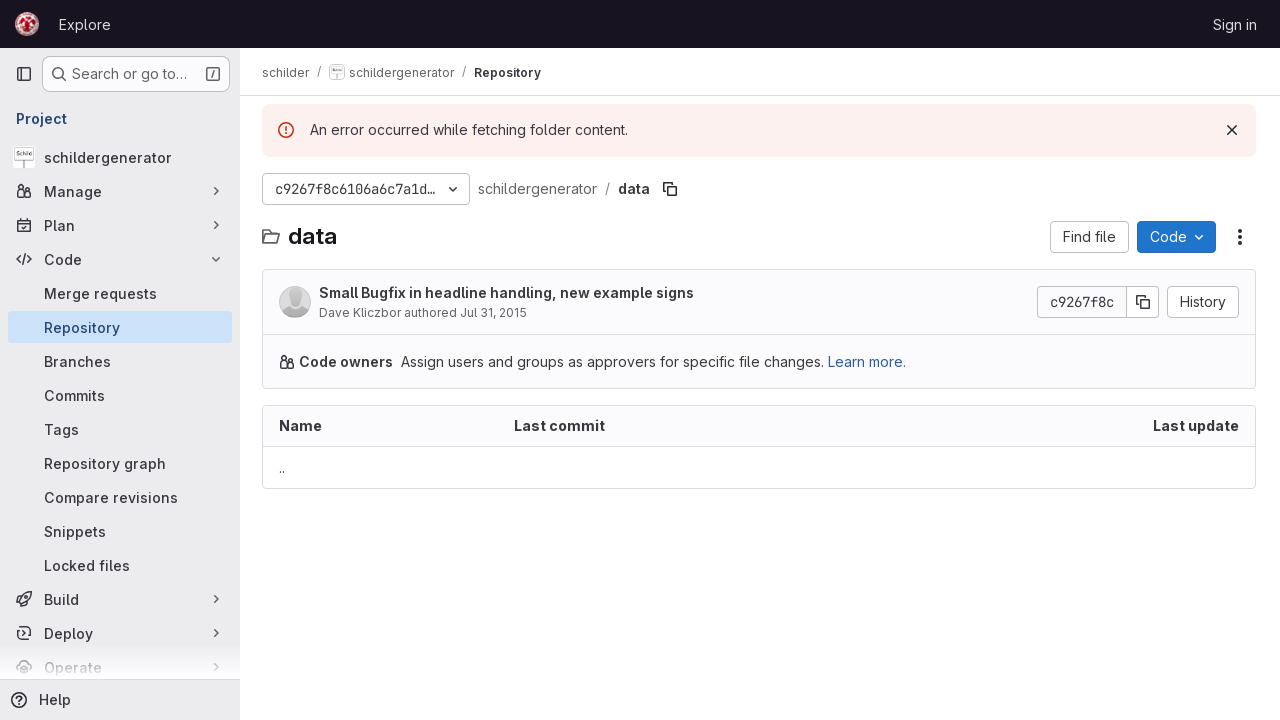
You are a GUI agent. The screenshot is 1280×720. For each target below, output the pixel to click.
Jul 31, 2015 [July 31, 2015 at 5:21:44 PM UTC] (495, 312)
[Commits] (120, 395)
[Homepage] (27, 24)
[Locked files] (120, 565)
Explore (85, 24)
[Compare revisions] (120, 497)
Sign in (1235, 24)
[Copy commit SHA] (1143, 302)
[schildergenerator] (120, 157)
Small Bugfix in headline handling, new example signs (508, 292)
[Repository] (120, 327)
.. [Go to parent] (284, 467)
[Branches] (120, 361)
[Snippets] (120, 531)
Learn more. (869, 361)
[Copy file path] (672, 189)
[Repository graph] (120, 463)
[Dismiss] (1232, 130)
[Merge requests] (120, 293)
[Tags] (120, 429)
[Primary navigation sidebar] (24, 74)
